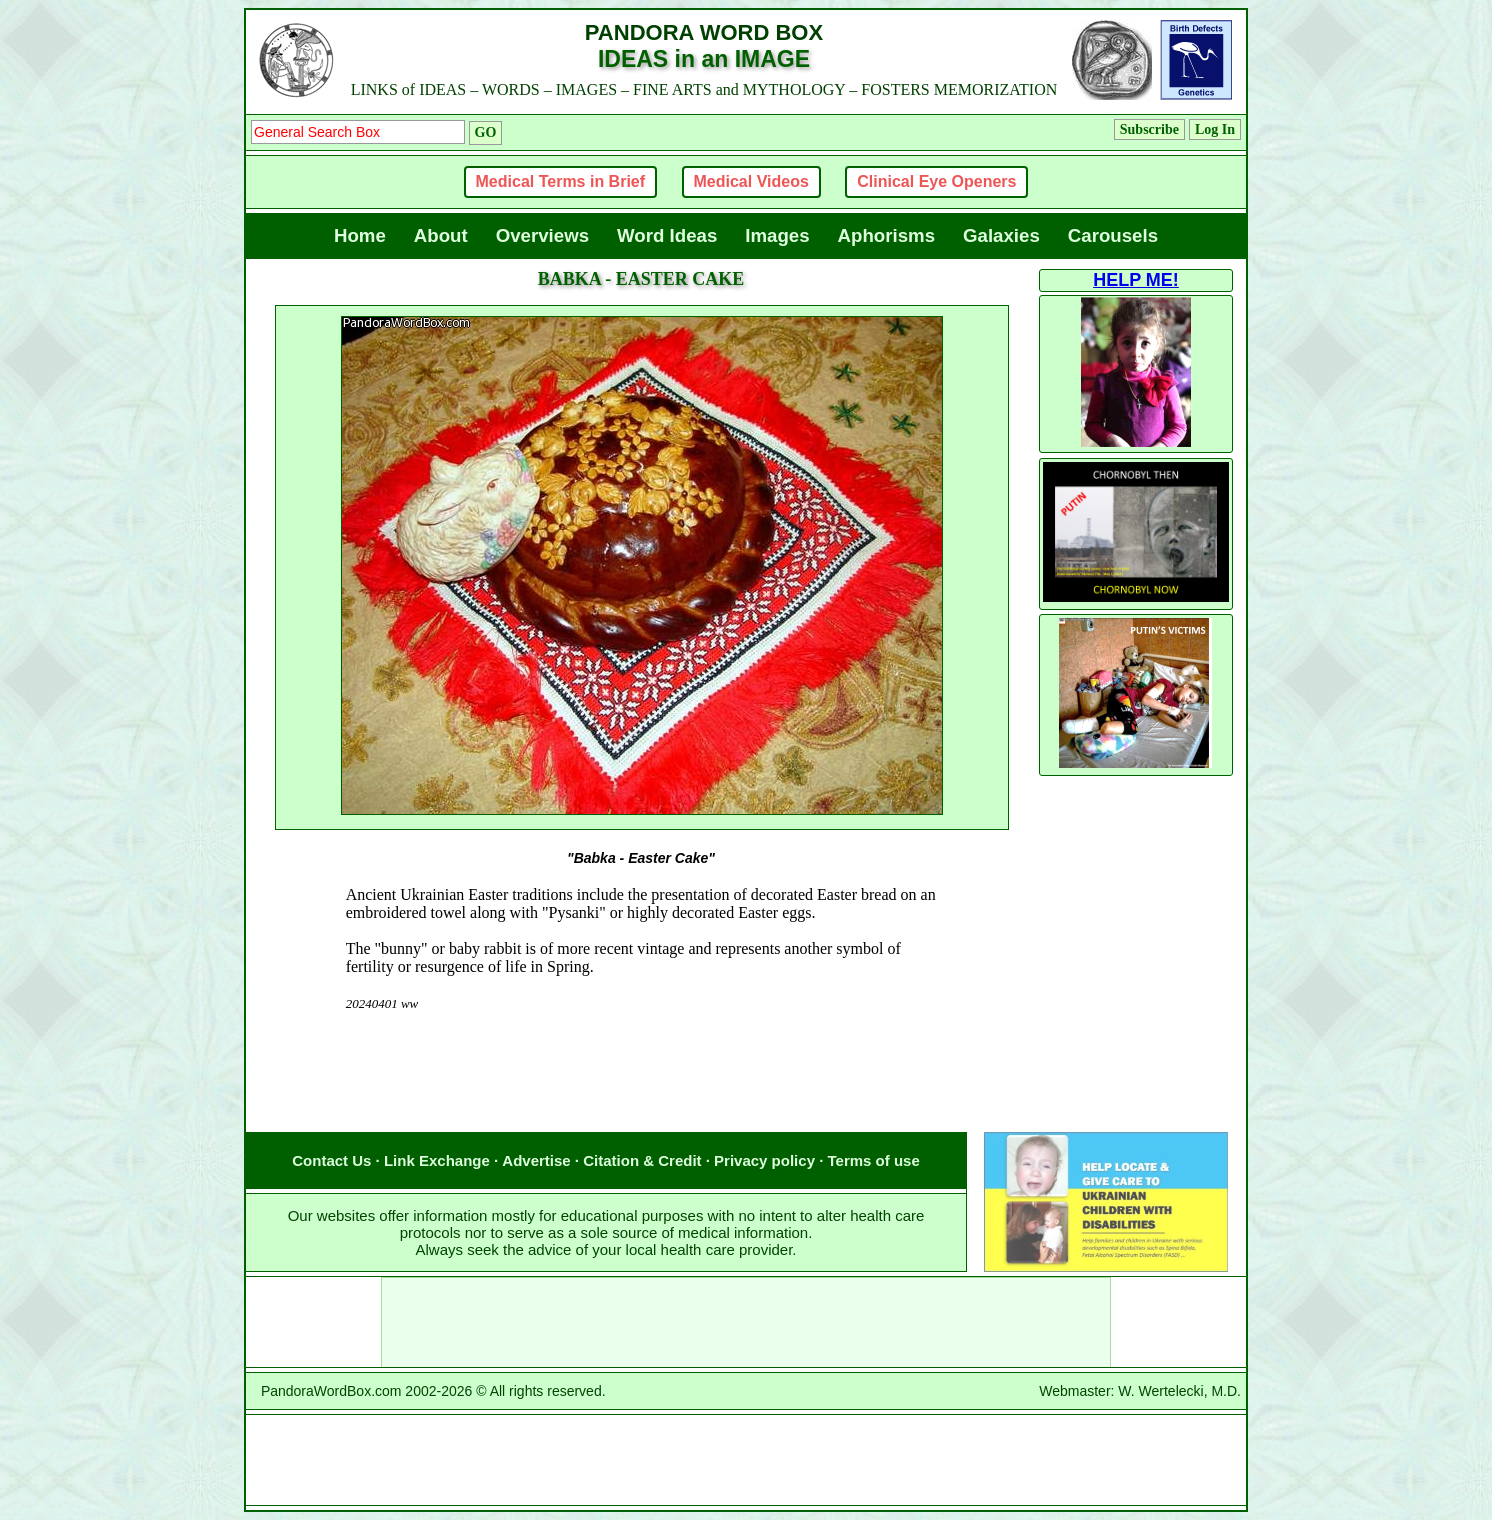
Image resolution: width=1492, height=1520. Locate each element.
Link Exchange (437, 1160)
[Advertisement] (641, 1092)
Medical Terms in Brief (561, 181)
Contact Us (331, 1160)
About (441, 235)
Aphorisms (886, 235)
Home (360, 235)
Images (777, 235)
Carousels (1113, 235)
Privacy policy (764, 1160)
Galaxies (1001, 235)
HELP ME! (1136, 280)
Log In (1215, 129)
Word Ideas (667, 235)
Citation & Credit (642, 1160)
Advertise (536, 1160)
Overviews (542, 235)
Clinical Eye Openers (936, 181)
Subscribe (1149, 129)
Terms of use (874, 1160)
